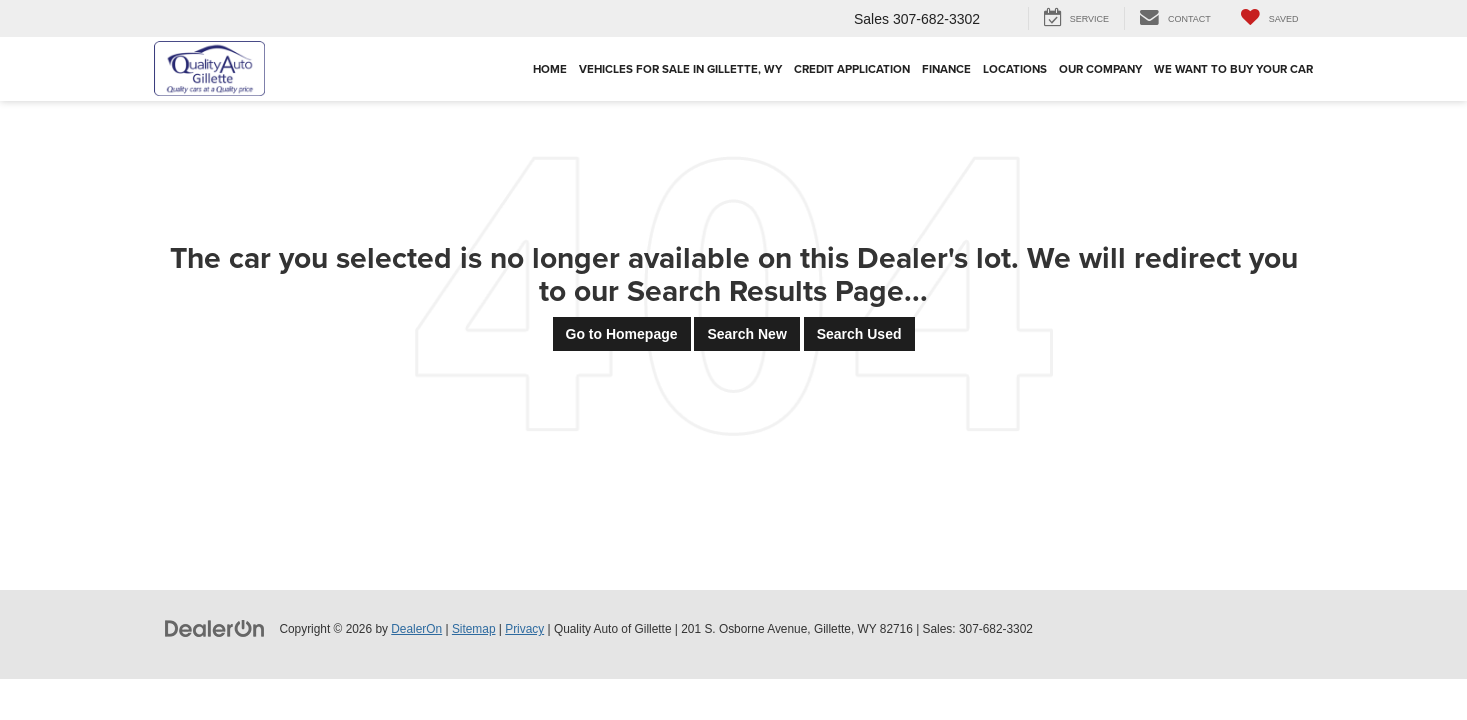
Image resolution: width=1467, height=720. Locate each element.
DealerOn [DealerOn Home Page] (416, 629)
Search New (746, 334)
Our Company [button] (1100, 69)
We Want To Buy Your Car (1233, 69)
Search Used (859, 334)
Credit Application (852, 69)
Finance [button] (946, 69)
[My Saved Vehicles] (1270, 18)
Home (550, 69)
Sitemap (474, 629)
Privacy (524, 629)
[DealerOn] (215, 628)
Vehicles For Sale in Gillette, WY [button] (680, 69)
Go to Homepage (622, 334)
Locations (1015, 69)
